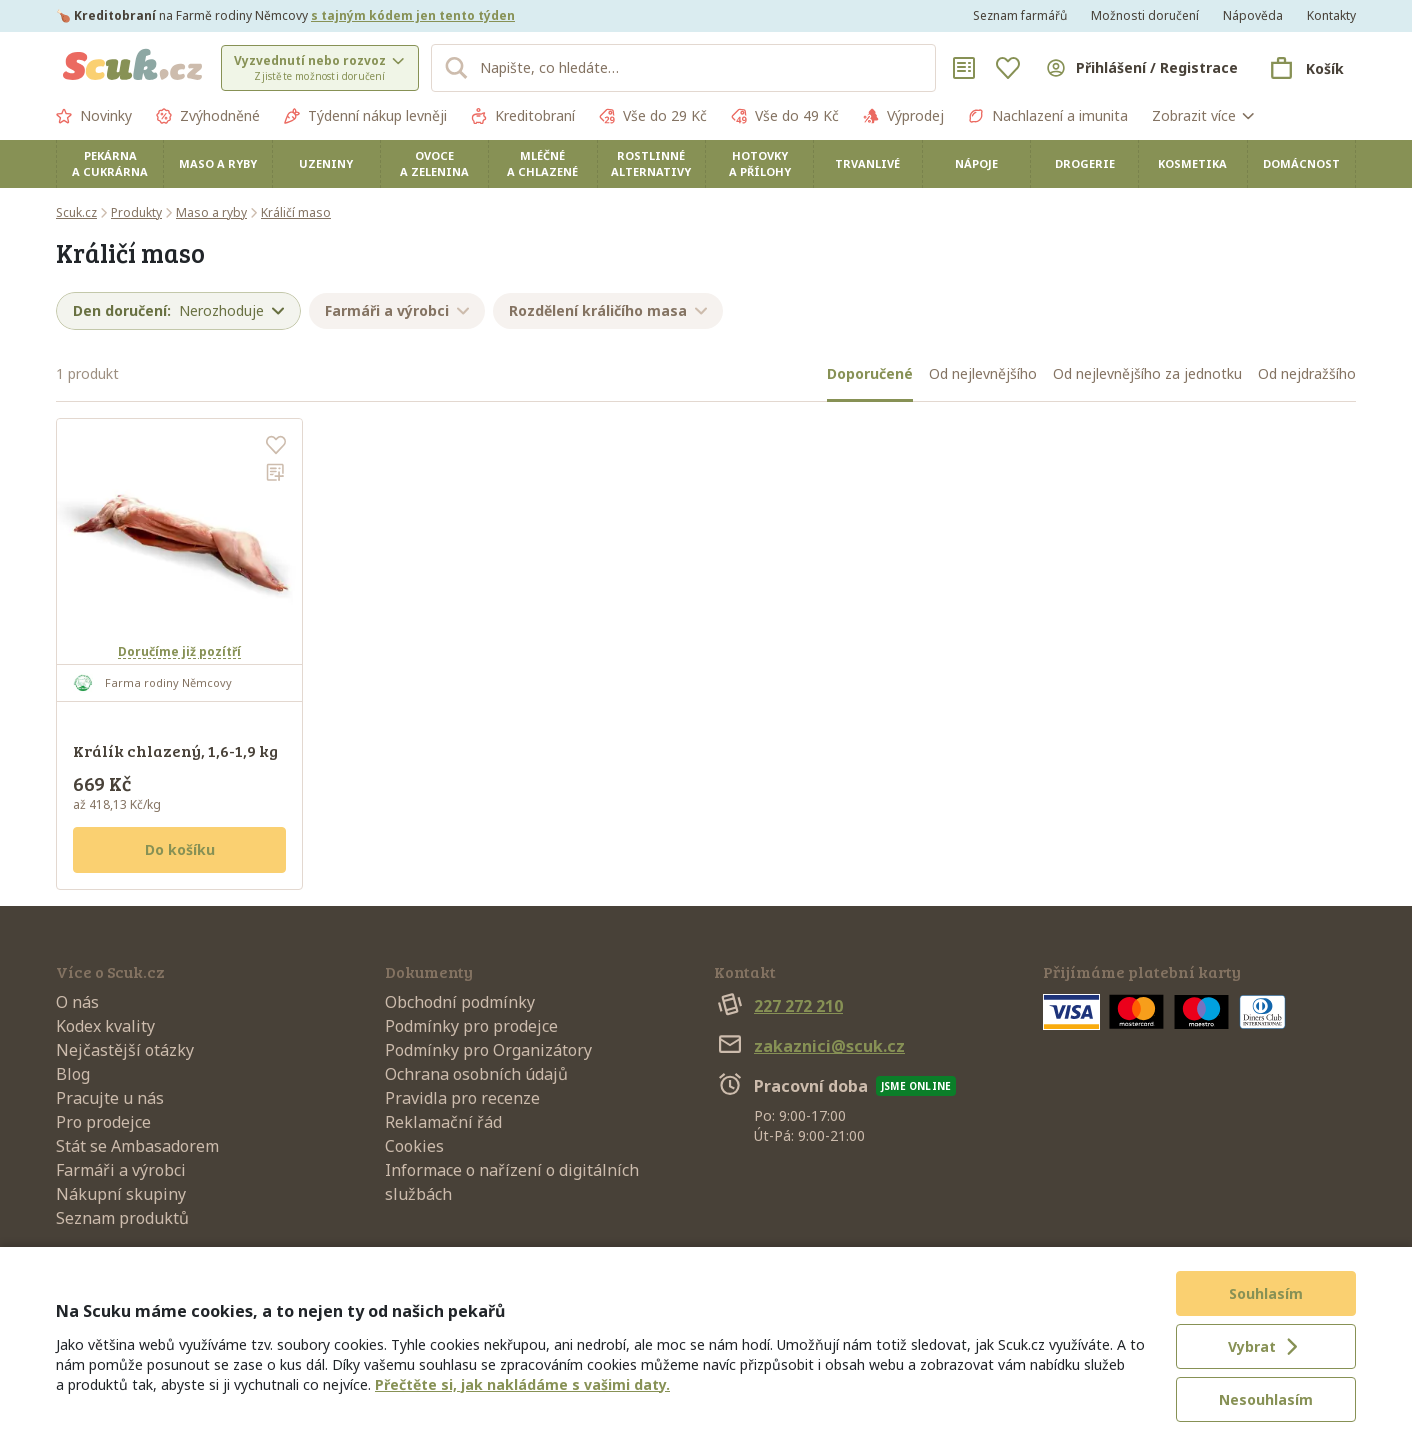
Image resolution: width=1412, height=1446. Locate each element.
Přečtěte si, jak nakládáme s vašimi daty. (522, 1384)
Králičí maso (296, 212)
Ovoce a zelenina (434, 163)
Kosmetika (1192, 163)
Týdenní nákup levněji (365, 116)
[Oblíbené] (1008, 68)
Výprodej (903, 116)
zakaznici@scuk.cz (809, 1046)
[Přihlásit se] (1141, 68)
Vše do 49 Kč (785, 116)
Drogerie (1085, 163)
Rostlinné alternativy (651, 163)
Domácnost (1301, 163)
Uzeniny (326, 163)
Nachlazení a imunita (1048, 116)
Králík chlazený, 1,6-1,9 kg (175, 750)
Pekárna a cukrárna (110, 163)
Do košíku (180, 849)
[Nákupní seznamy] (964, 68)
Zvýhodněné (208, 116)
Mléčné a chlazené (542, 163)
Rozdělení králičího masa (608, 310)
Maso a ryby (218, 163)
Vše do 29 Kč (653, 116)
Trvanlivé (867, 163)
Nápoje (976, 163)
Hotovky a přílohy (760, 163)
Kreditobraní (523, 116)
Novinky (94, 116)
